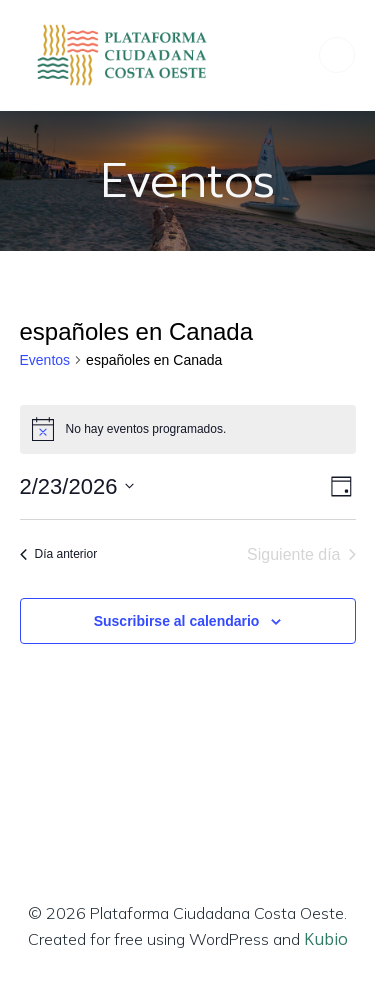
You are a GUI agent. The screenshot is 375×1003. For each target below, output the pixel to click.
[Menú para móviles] (337, 55)
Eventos (45, 360)
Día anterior (59, 554)
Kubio (326, 939)
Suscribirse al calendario (177, 621)
